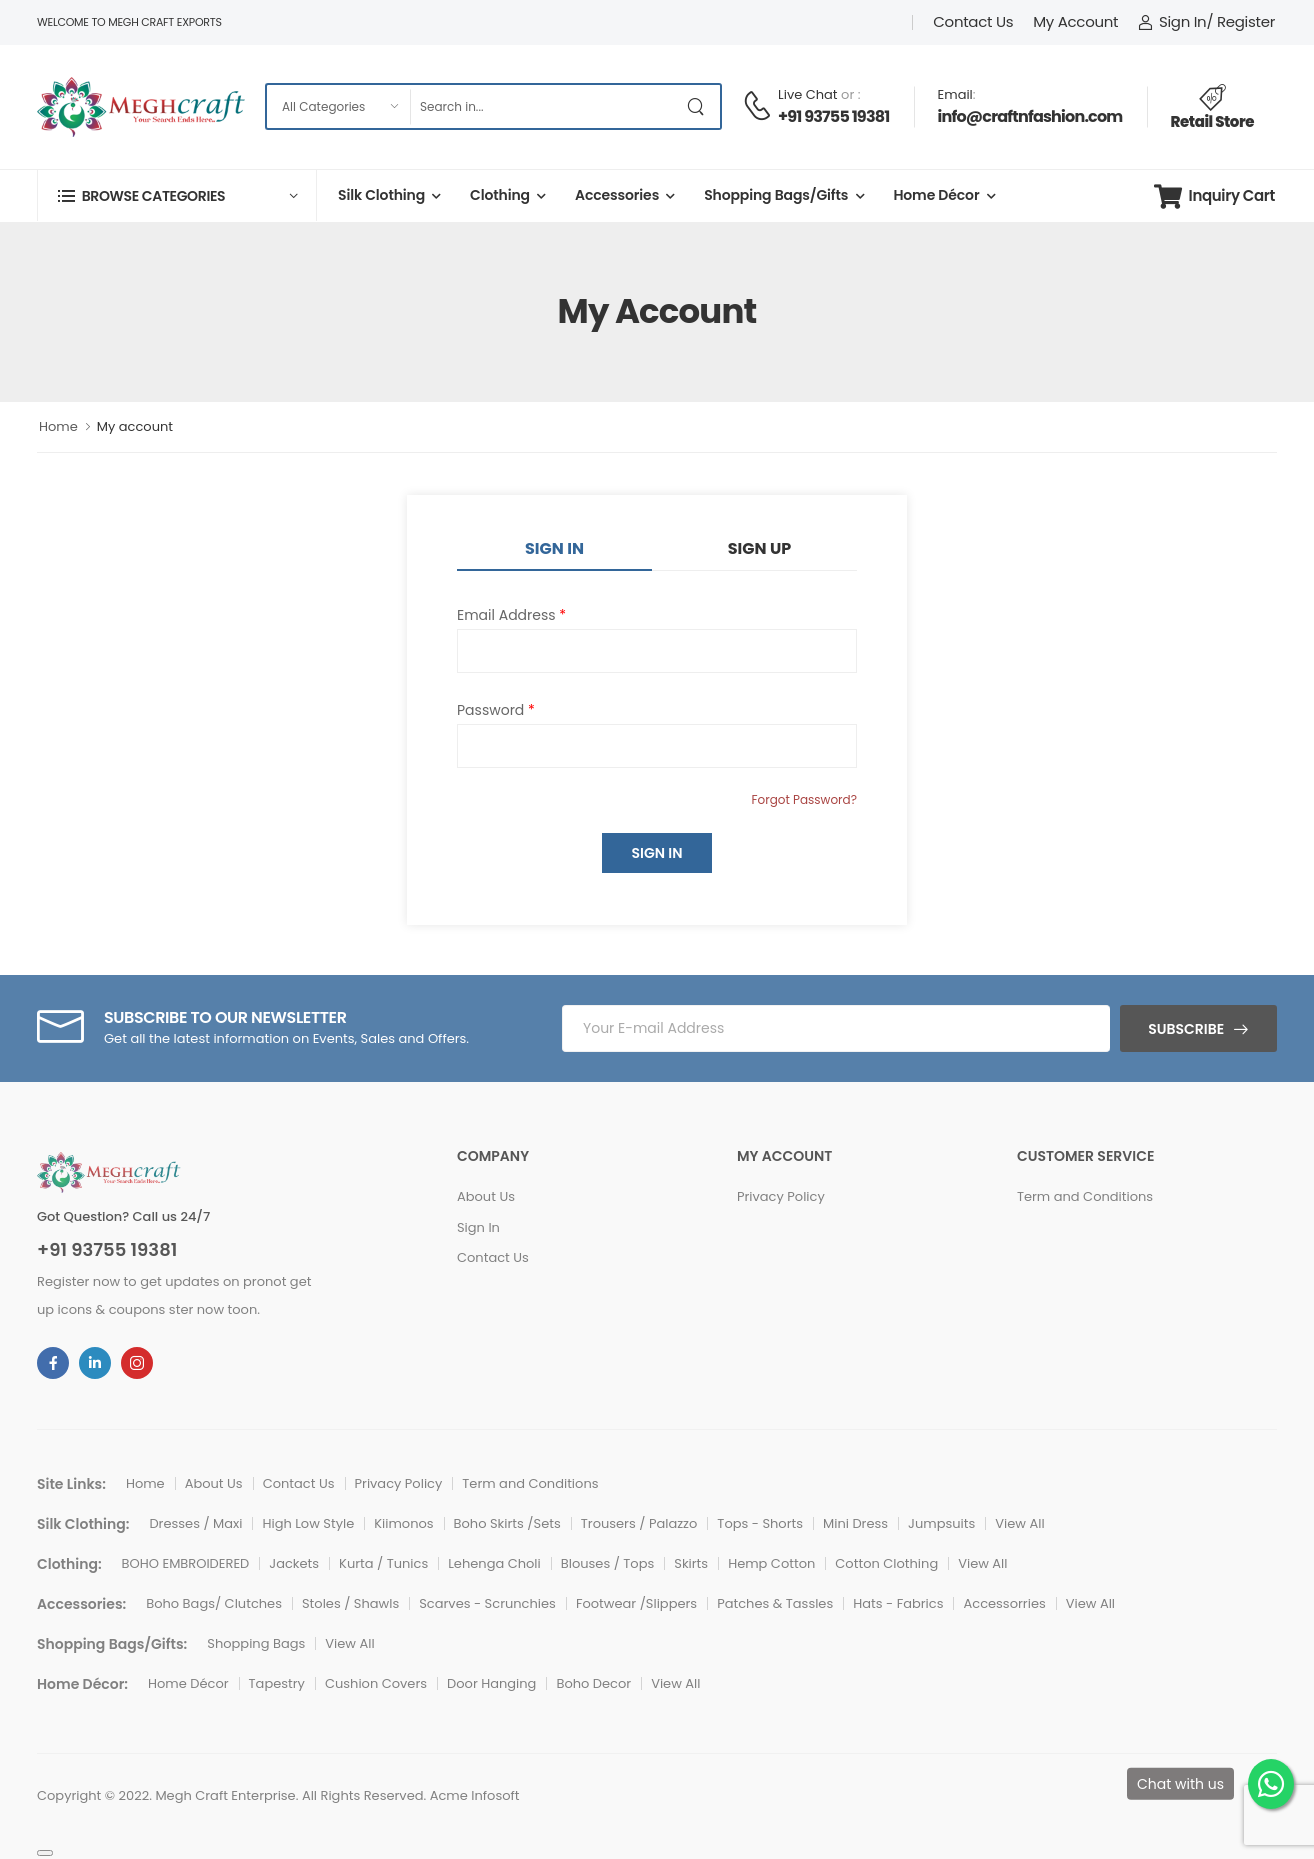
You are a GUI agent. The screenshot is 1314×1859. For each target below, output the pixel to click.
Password (496, 710)
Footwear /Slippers (636, 1603)
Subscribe (1186, 1029)
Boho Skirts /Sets (507, 1523)
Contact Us (973, 21)
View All (1019, 1523)
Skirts (691, 1563)
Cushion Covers (376, 1683)
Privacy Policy (781, 1196)
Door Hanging (491, 1683)
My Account (1075, 21)
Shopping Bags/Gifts (776, 195)
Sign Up (759, 548)
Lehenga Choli (494, 1563)
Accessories (617, 195)
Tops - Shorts (760, 1523)
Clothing (500, 195)
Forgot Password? (804, 799)
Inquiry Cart (1214, 196)
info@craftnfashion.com (1030, 116)
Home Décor (936, 195)
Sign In (554, 548)
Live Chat (808, 94)
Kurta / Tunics (383, 1563)
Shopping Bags (256, 1643)
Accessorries (1004, 1603)
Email (955, 94)
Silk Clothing (381, 195)
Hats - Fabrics (898, 1603)
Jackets (294, 1563)
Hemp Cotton (771, 1563)
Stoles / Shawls (350, 1603)
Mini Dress (855, 1523)
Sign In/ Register (1206, 21)
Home (58, 426)
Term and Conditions (1085, 1196)
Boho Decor (593, 1683)
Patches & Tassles (775, 1603)
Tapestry (277, 1683)
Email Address (511, 615)
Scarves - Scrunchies (487, 1603)
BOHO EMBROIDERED (186, 1563)
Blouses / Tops (608, 1563)
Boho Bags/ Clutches (214, 1603)
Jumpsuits (941, 1523)
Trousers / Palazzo (639, 1523)
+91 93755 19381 (834, 116)
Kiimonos (403, 1523)
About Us (486, 1196)
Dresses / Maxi (195, 1523)
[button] (177, 195)
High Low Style (308, 1523)
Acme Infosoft (475, 1795)
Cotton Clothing (886, 1563)
